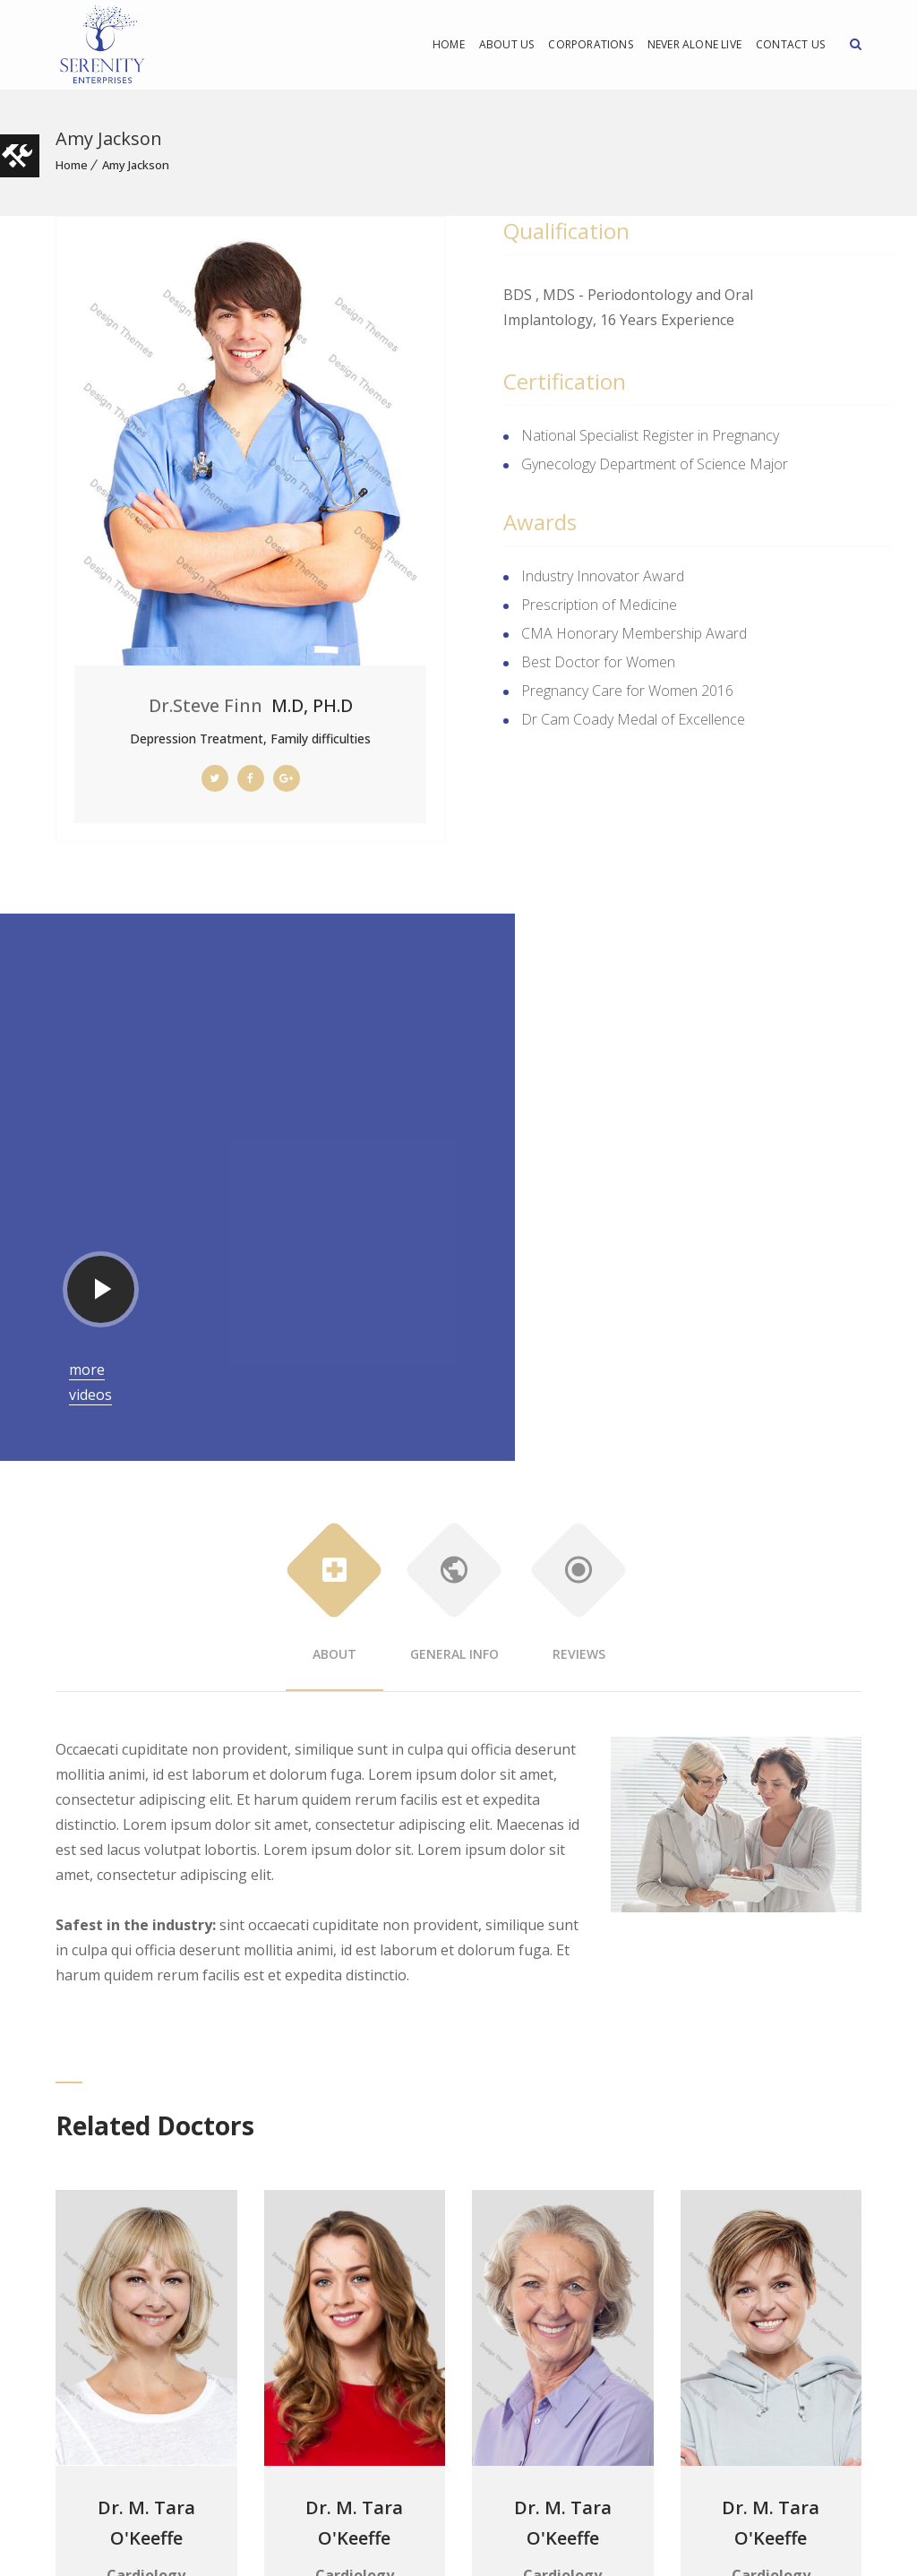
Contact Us (790, 44)
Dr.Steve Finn (205, 705)
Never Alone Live (694, 44)
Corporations (590, 44)
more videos (486, 1179)
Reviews (579, 1382)
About (334, 1382)
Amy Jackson (135, 165)
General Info (454, 1382)
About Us (507, 44)
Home (449, 44)
